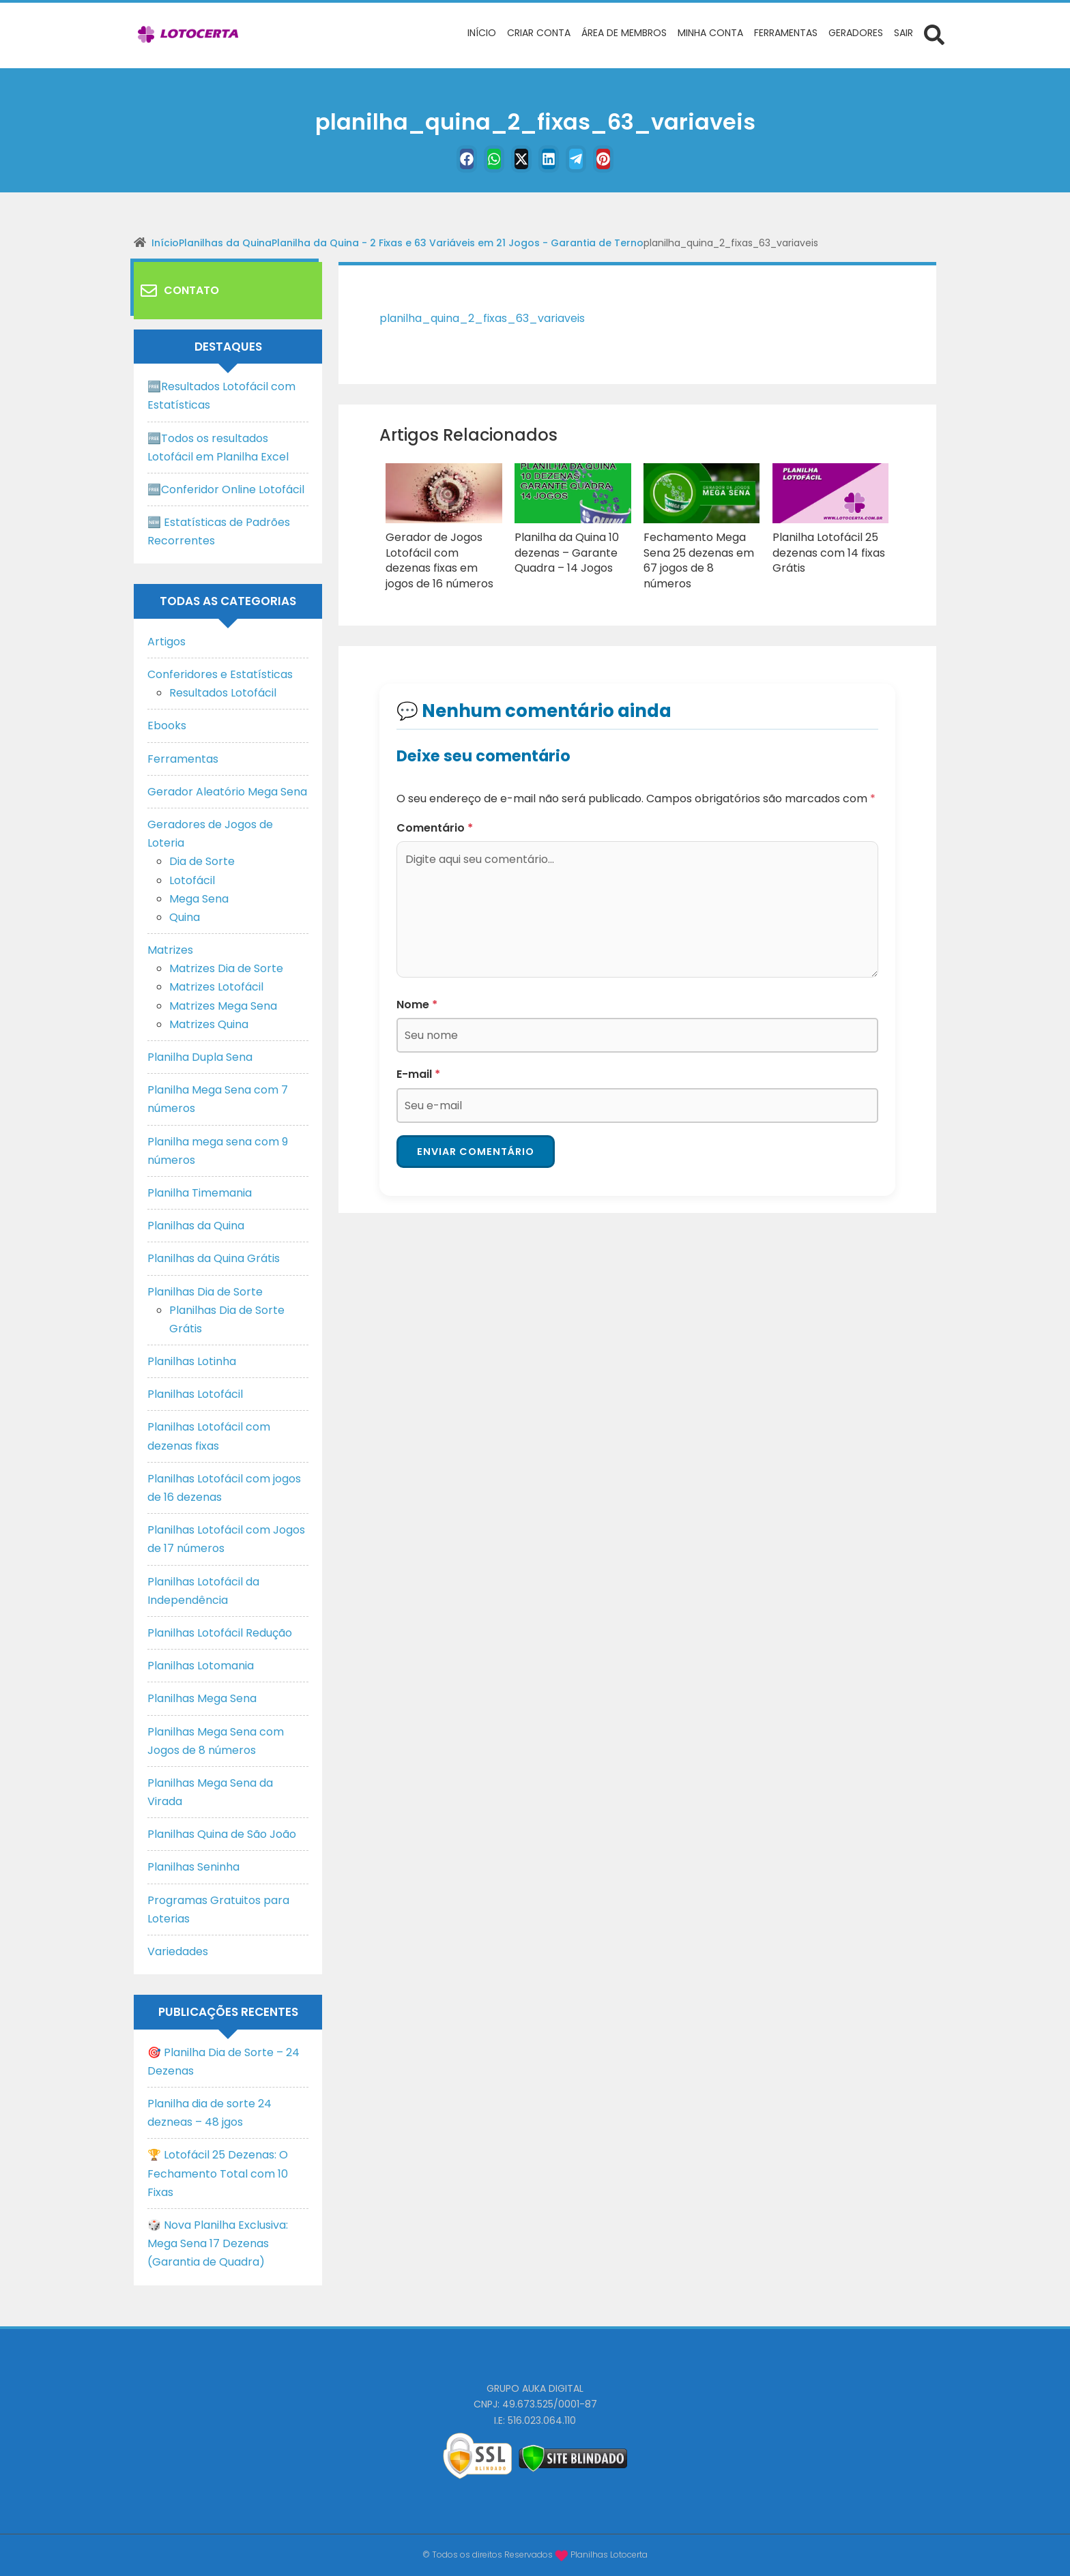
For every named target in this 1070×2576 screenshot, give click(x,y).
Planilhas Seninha (193, 1867)
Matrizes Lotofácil (216, 987)
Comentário (434, 820)
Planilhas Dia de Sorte (205, 1292)
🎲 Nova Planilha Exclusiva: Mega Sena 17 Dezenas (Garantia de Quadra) (217, 2243)
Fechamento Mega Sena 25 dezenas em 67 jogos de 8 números (701, 550)
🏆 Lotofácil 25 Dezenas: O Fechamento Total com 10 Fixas (217, 2173)
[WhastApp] (484, 159)
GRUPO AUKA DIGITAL (535, 2388)
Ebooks (166, 725)
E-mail (418, 1066)
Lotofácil (192, 880)
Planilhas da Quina (225, 243)
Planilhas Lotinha (191, 1361)
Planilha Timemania (199, 1193)
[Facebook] (449, 159)
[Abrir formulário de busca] (934, 34)
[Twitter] (518, 159)
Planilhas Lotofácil (195, 1394)
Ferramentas (182, 759)
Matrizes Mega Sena (223, 1006)
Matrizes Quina (208, 1024)
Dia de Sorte (202, 861)
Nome (416, 997)
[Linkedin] (552, 159)
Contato (180, 290)
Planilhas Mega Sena (202, 1698)
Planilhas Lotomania (200, 1665)
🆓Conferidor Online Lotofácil (225, 489)
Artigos (166, 641)
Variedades (177, 1951)
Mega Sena (199, 899)
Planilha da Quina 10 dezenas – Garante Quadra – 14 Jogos (562, 550)
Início (165, 243)
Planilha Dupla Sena (199, 1057)
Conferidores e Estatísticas (220, 674)
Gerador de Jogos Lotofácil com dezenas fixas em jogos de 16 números (440, 556)
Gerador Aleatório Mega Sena (227, 792)
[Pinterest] (620, 159)
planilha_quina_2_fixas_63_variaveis (493, 318)
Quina (184, 917)
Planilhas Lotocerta (609, 2554)
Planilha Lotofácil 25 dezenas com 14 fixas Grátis (823, 550)
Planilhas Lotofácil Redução (219, 1633)
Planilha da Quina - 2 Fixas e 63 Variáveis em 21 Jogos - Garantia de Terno (458, 243)
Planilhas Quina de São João (221, 1834)
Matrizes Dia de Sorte (226, 968)
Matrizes (170, 950)
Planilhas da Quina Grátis (213, 1258)
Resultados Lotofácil (222, 693)
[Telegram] (586, 159)
